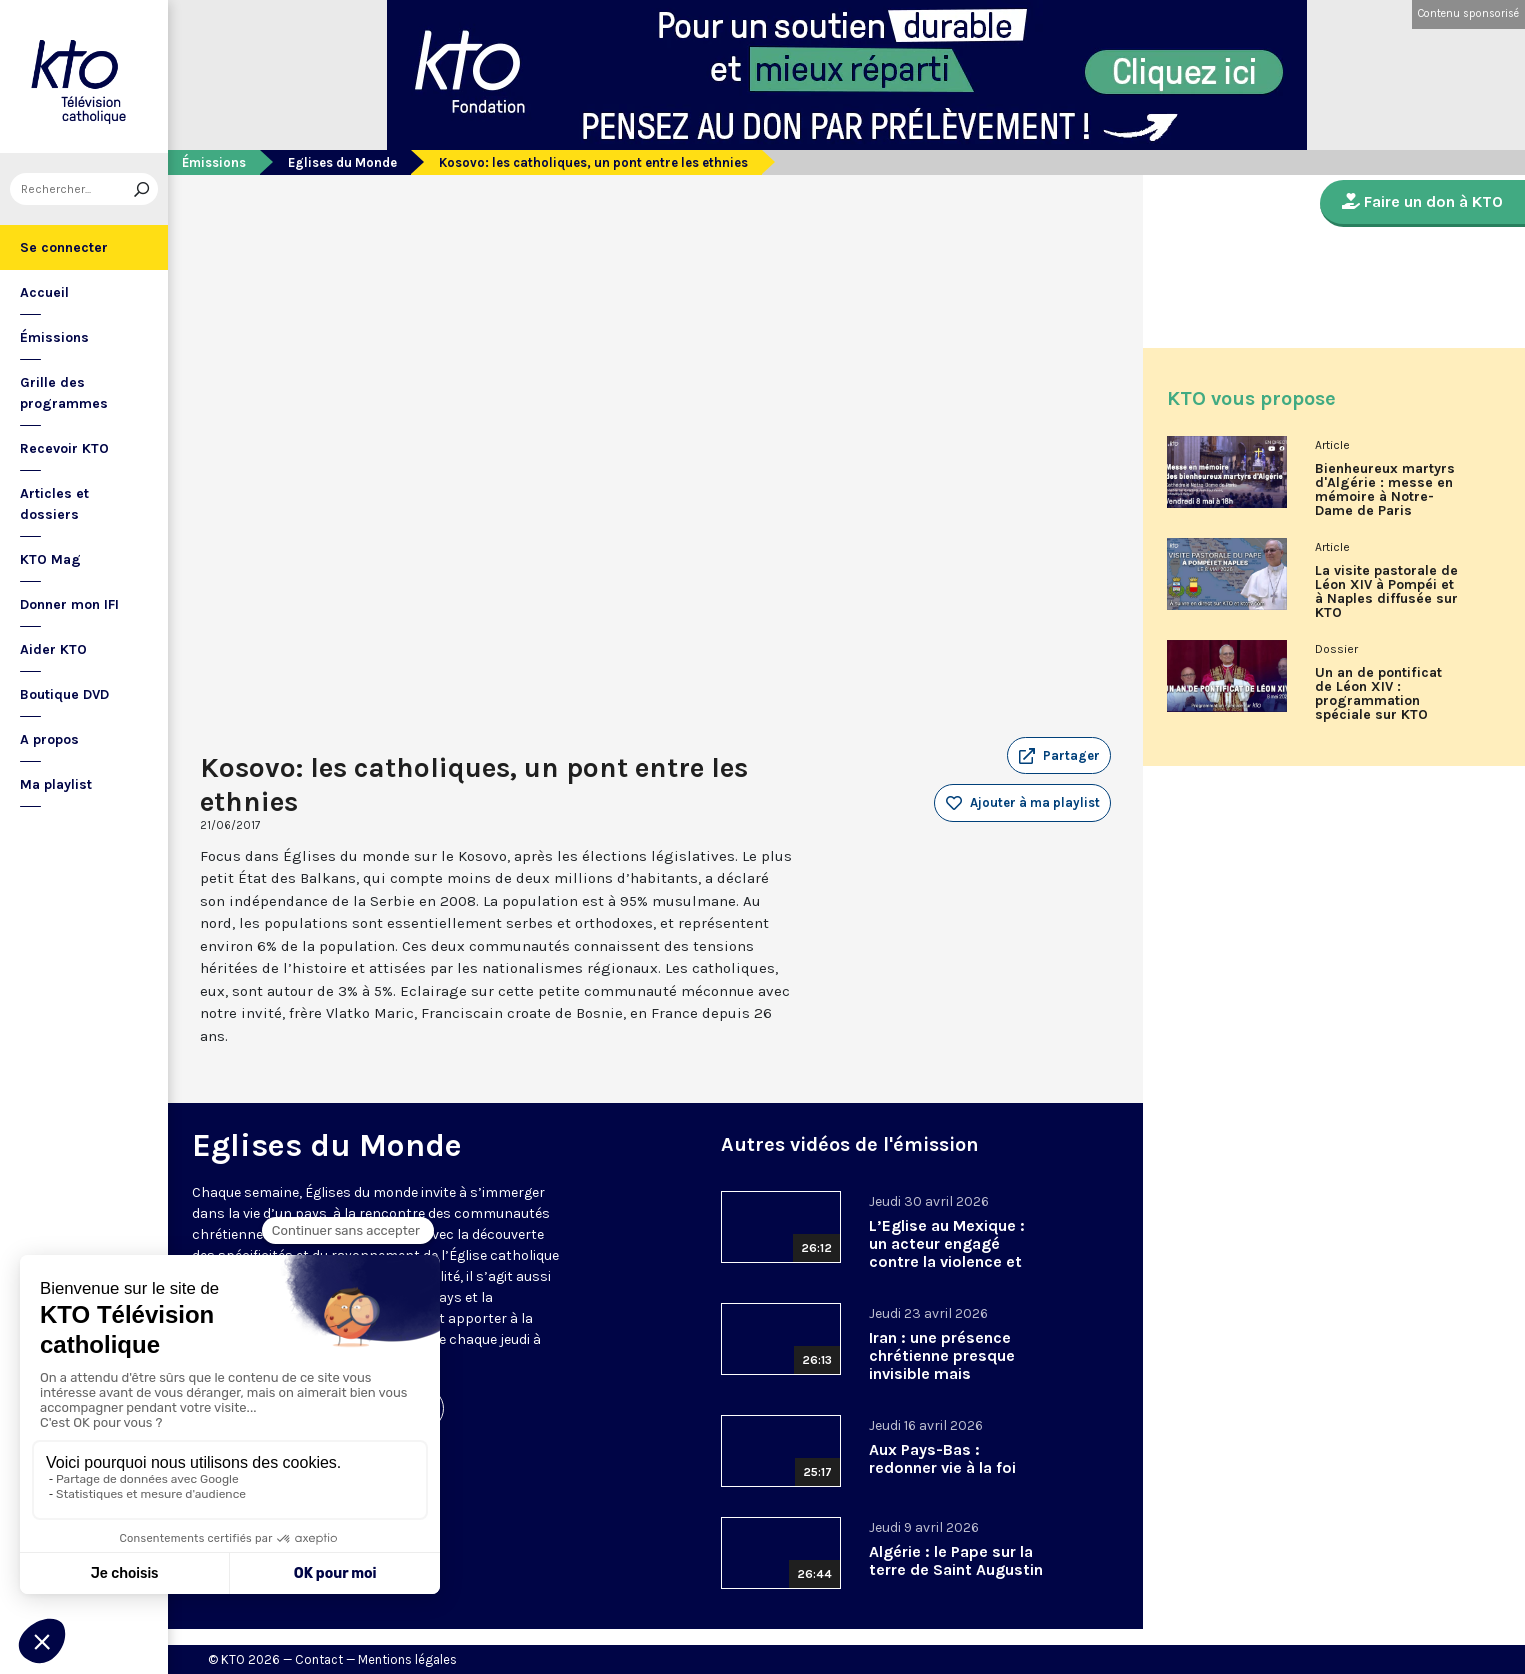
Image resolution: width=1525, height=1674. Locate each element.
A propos (49, 739)
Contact (319, 1659)
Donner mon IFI (69, 604)
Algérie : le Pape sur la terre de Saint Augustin (956, 1560)
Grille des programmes (64, 393)
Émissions (54, 337)
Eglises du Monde (342, 162)
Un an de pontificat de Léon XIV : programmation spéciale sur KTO (1378, 694)
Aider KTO (53, 649)
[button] (1059, 756)
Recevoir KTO (64, 448)
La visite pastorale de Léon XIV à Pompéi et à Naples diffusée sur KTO (1386, 592)
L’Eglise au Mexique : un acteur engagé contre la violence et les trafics (947, 1252)
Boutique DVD (64, 694)
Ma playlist (56, 784)
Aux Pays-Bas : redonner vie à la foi (942, 1458)
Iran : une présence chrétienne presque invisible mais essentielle (942, 1364)
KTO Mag (50, 559)
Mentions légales (407, 1659)
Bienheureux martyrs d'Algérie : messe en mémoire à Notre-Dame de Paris (1385, 490)
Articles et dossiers (54, 504)
